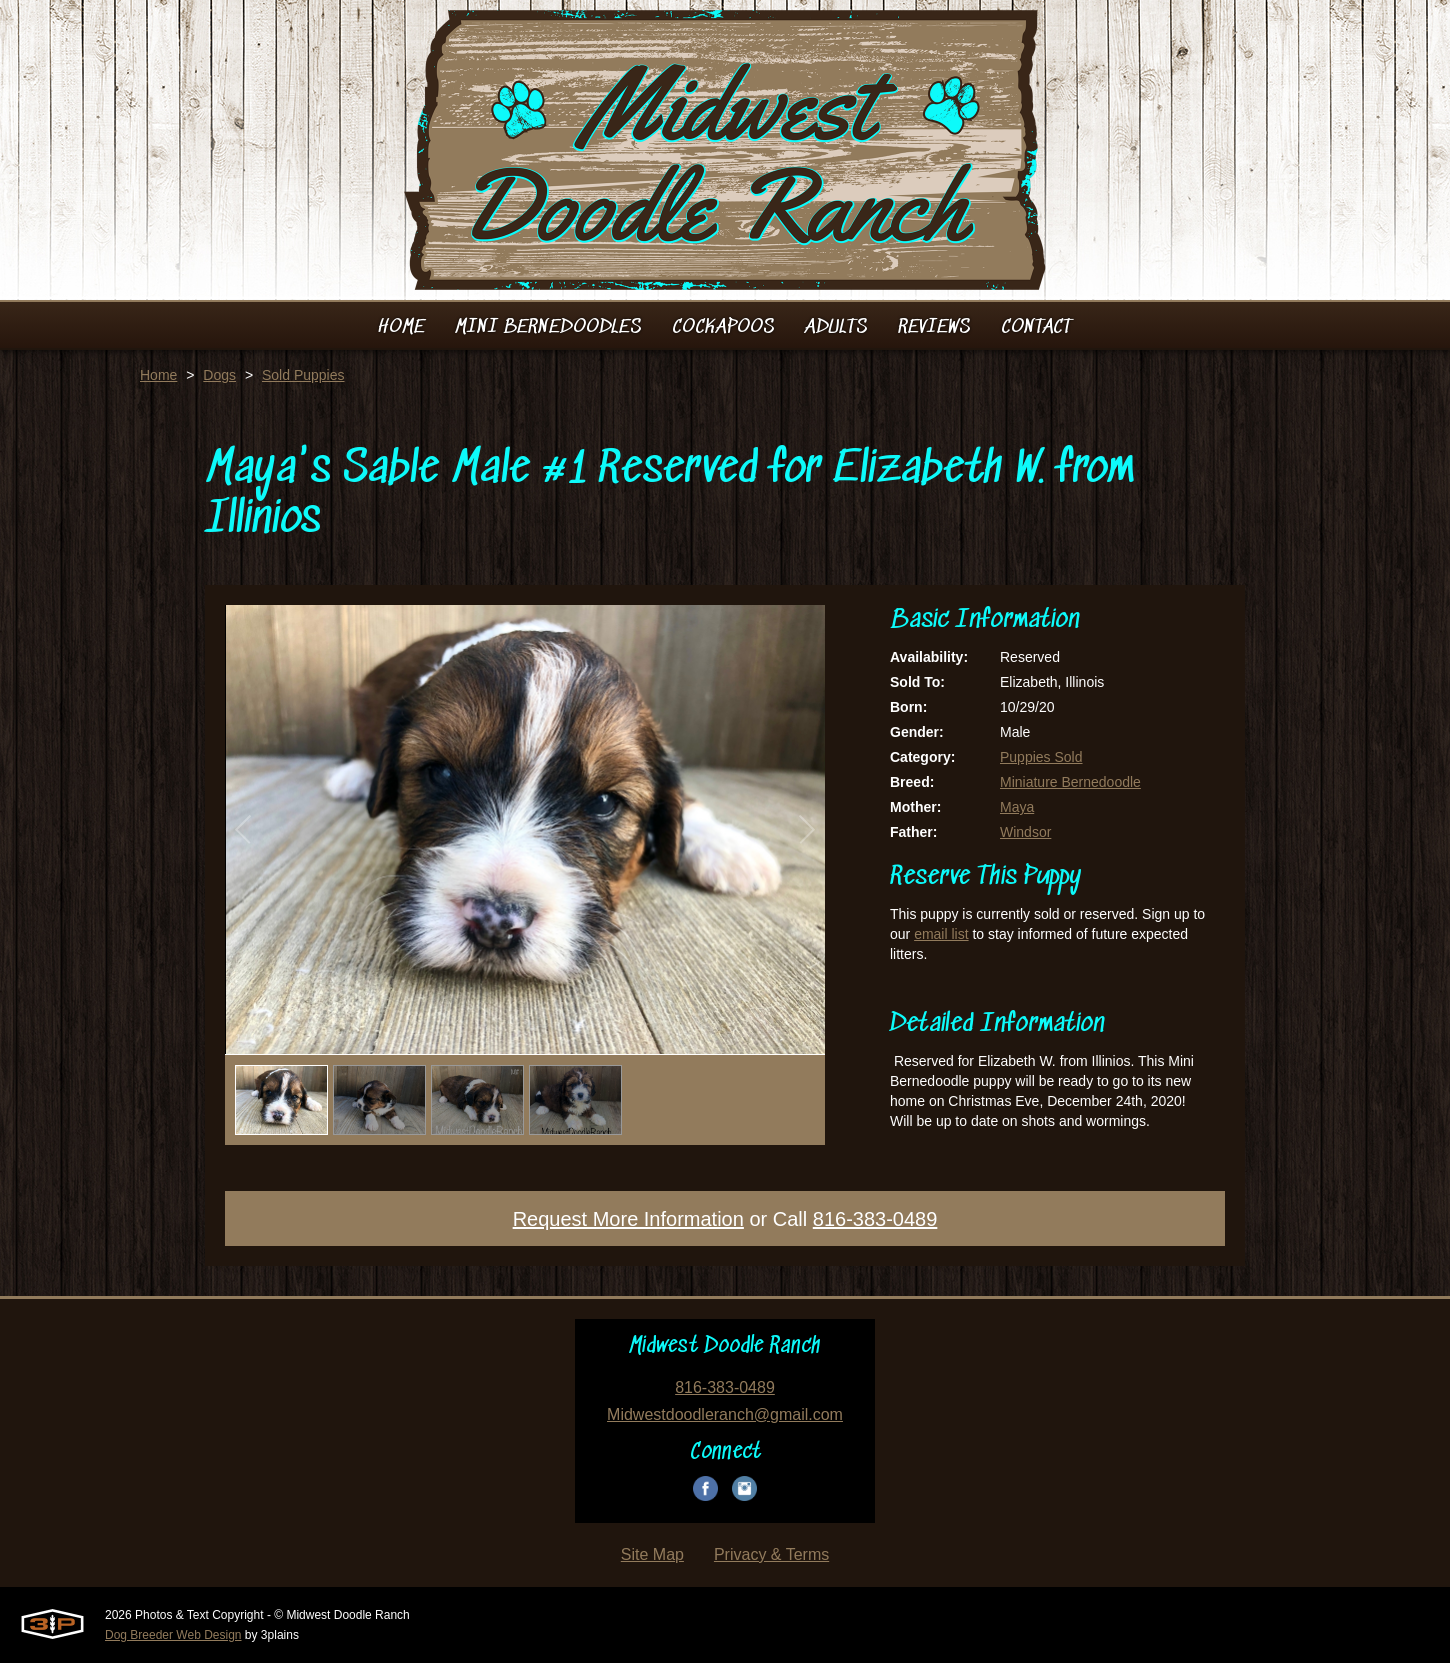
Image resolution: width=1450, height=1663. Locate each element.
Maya (1017, 807)
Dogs (219, 375)
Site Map (652, 1554)
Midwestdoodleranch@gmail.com (725, 1414)
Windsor (1025, 832)
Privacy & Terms (771, 1554)
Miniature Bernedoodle (1070, 782)
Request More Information (628, 1219)
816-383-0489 (875, 1219)
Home (158, 375)
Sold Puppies (303, 375)
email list (941, 934)
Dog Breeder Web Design (173, 1635)
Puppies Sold (1041, 757)
